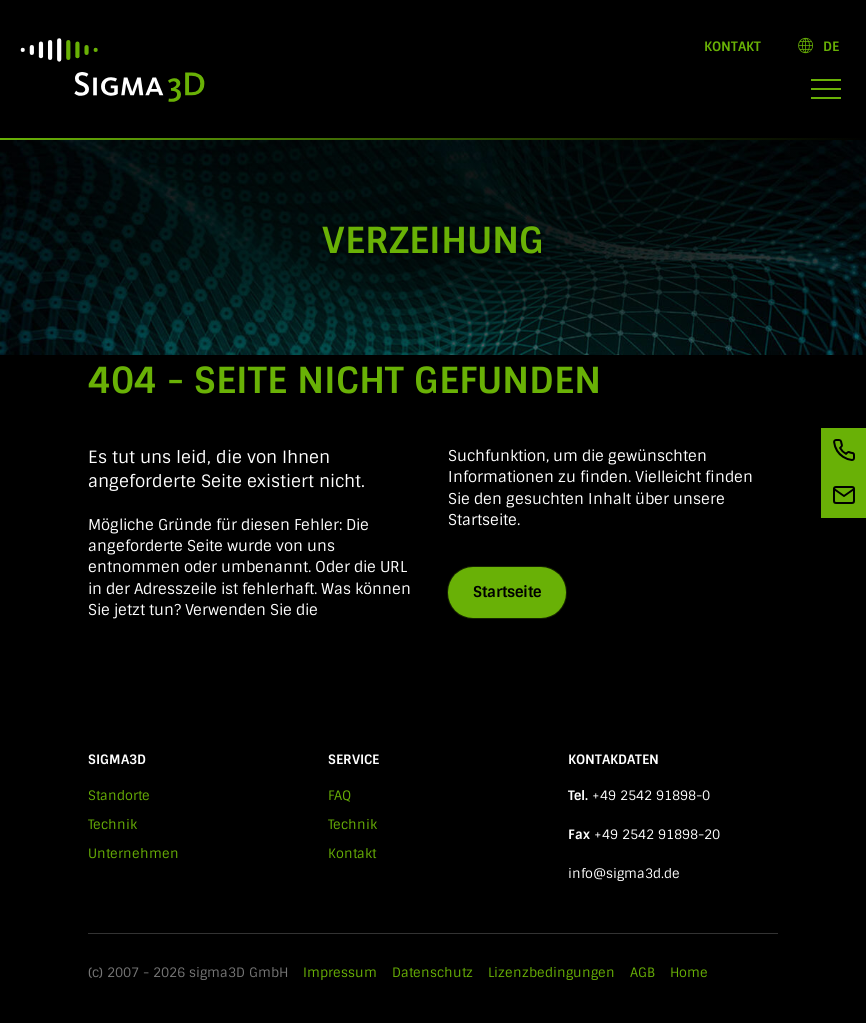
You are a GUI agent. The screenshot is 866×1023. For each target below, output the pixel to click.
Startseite (507, 592)
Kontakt (732, 46)
